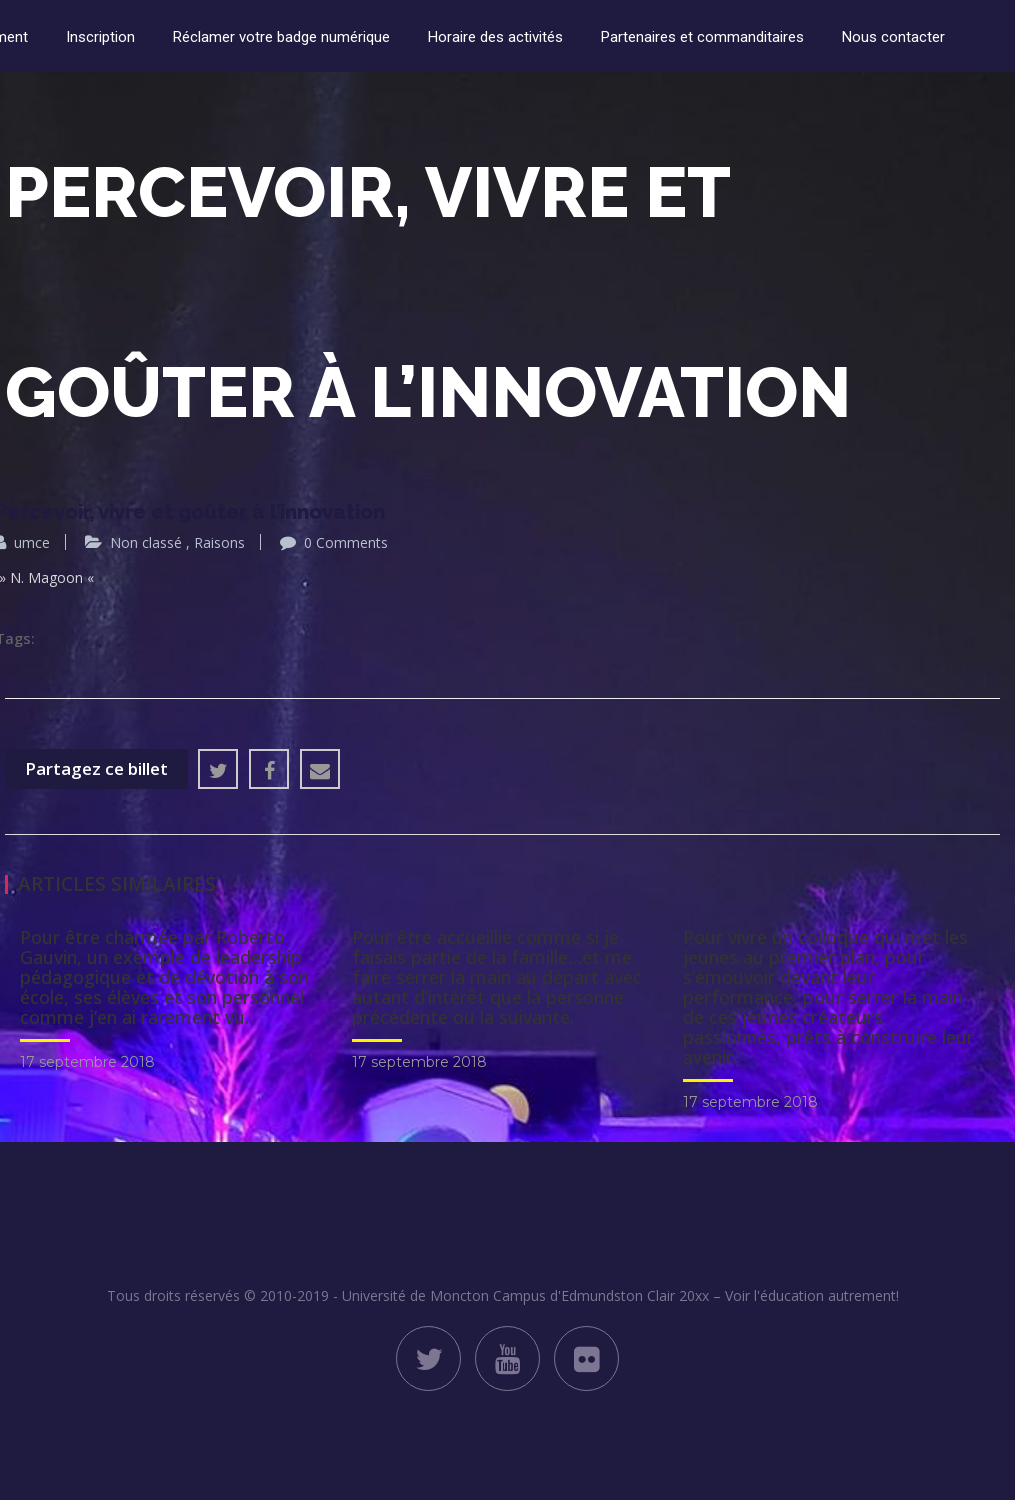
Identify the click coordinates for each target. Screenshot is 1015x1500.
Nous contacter (893, 37)
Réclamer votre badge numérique (281, 37)
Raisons (219, 542)
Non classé (146, 542)
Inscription (100, 37)
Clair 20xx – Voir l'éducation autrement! (773, 1295)
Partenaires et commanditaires (702, 37)
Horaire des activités (495, 37)
